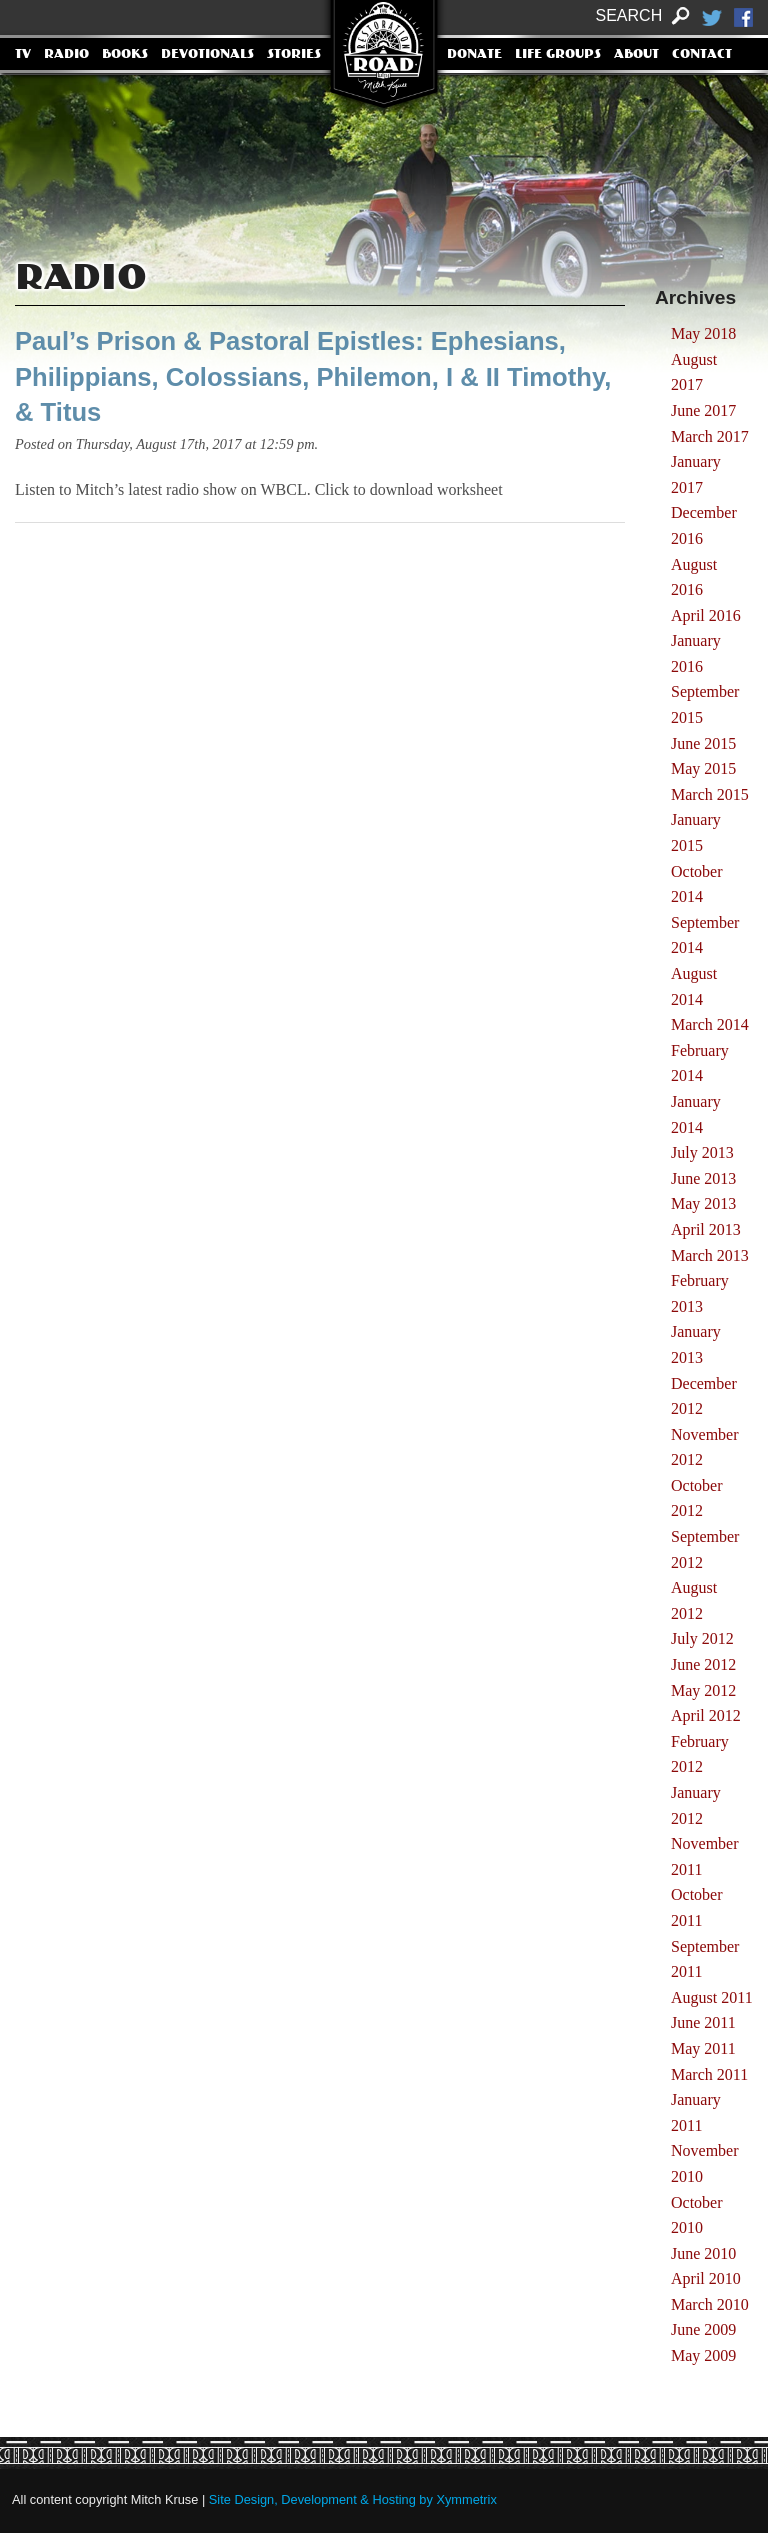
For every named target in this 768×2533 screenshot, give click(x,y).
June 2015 (703, 743)
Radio (66, 55)
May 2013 (703, 1203)
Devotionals (207, 55)
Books (125, 55)
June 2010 (703, 2253)
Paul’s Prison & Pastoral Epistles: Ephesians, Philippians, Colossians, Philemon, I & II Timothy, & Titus (313, 377)
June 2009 (703, 2329)
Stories (294, 55)
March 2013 (710, 1255)
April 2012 (706, 1715)
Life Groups (558, 55)
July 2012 (702, 1638)
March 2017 (710, 436)
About (636, 55)
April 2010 (706, 2278)
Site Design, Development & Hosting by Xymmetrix (353, 2499)
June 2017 (703, 410)
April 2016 (706, 615)
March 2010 (710, 2304)
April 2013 (706, 1229)
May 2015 (703, 768)
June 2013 (703, 1178)
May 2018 (703, 333)
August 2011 (712, 1997)
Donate (474, 55)
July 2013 (702, 1152)
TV (23, 55)
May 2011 (703, 2048)
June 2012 (703, 1664)
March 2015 (710, 794)
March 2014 (710, 1024)
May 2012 (703, 1690)
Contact (702, 55)
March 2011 (709, 2074)
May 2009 (703, 2355)
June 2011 (703, 2022)
